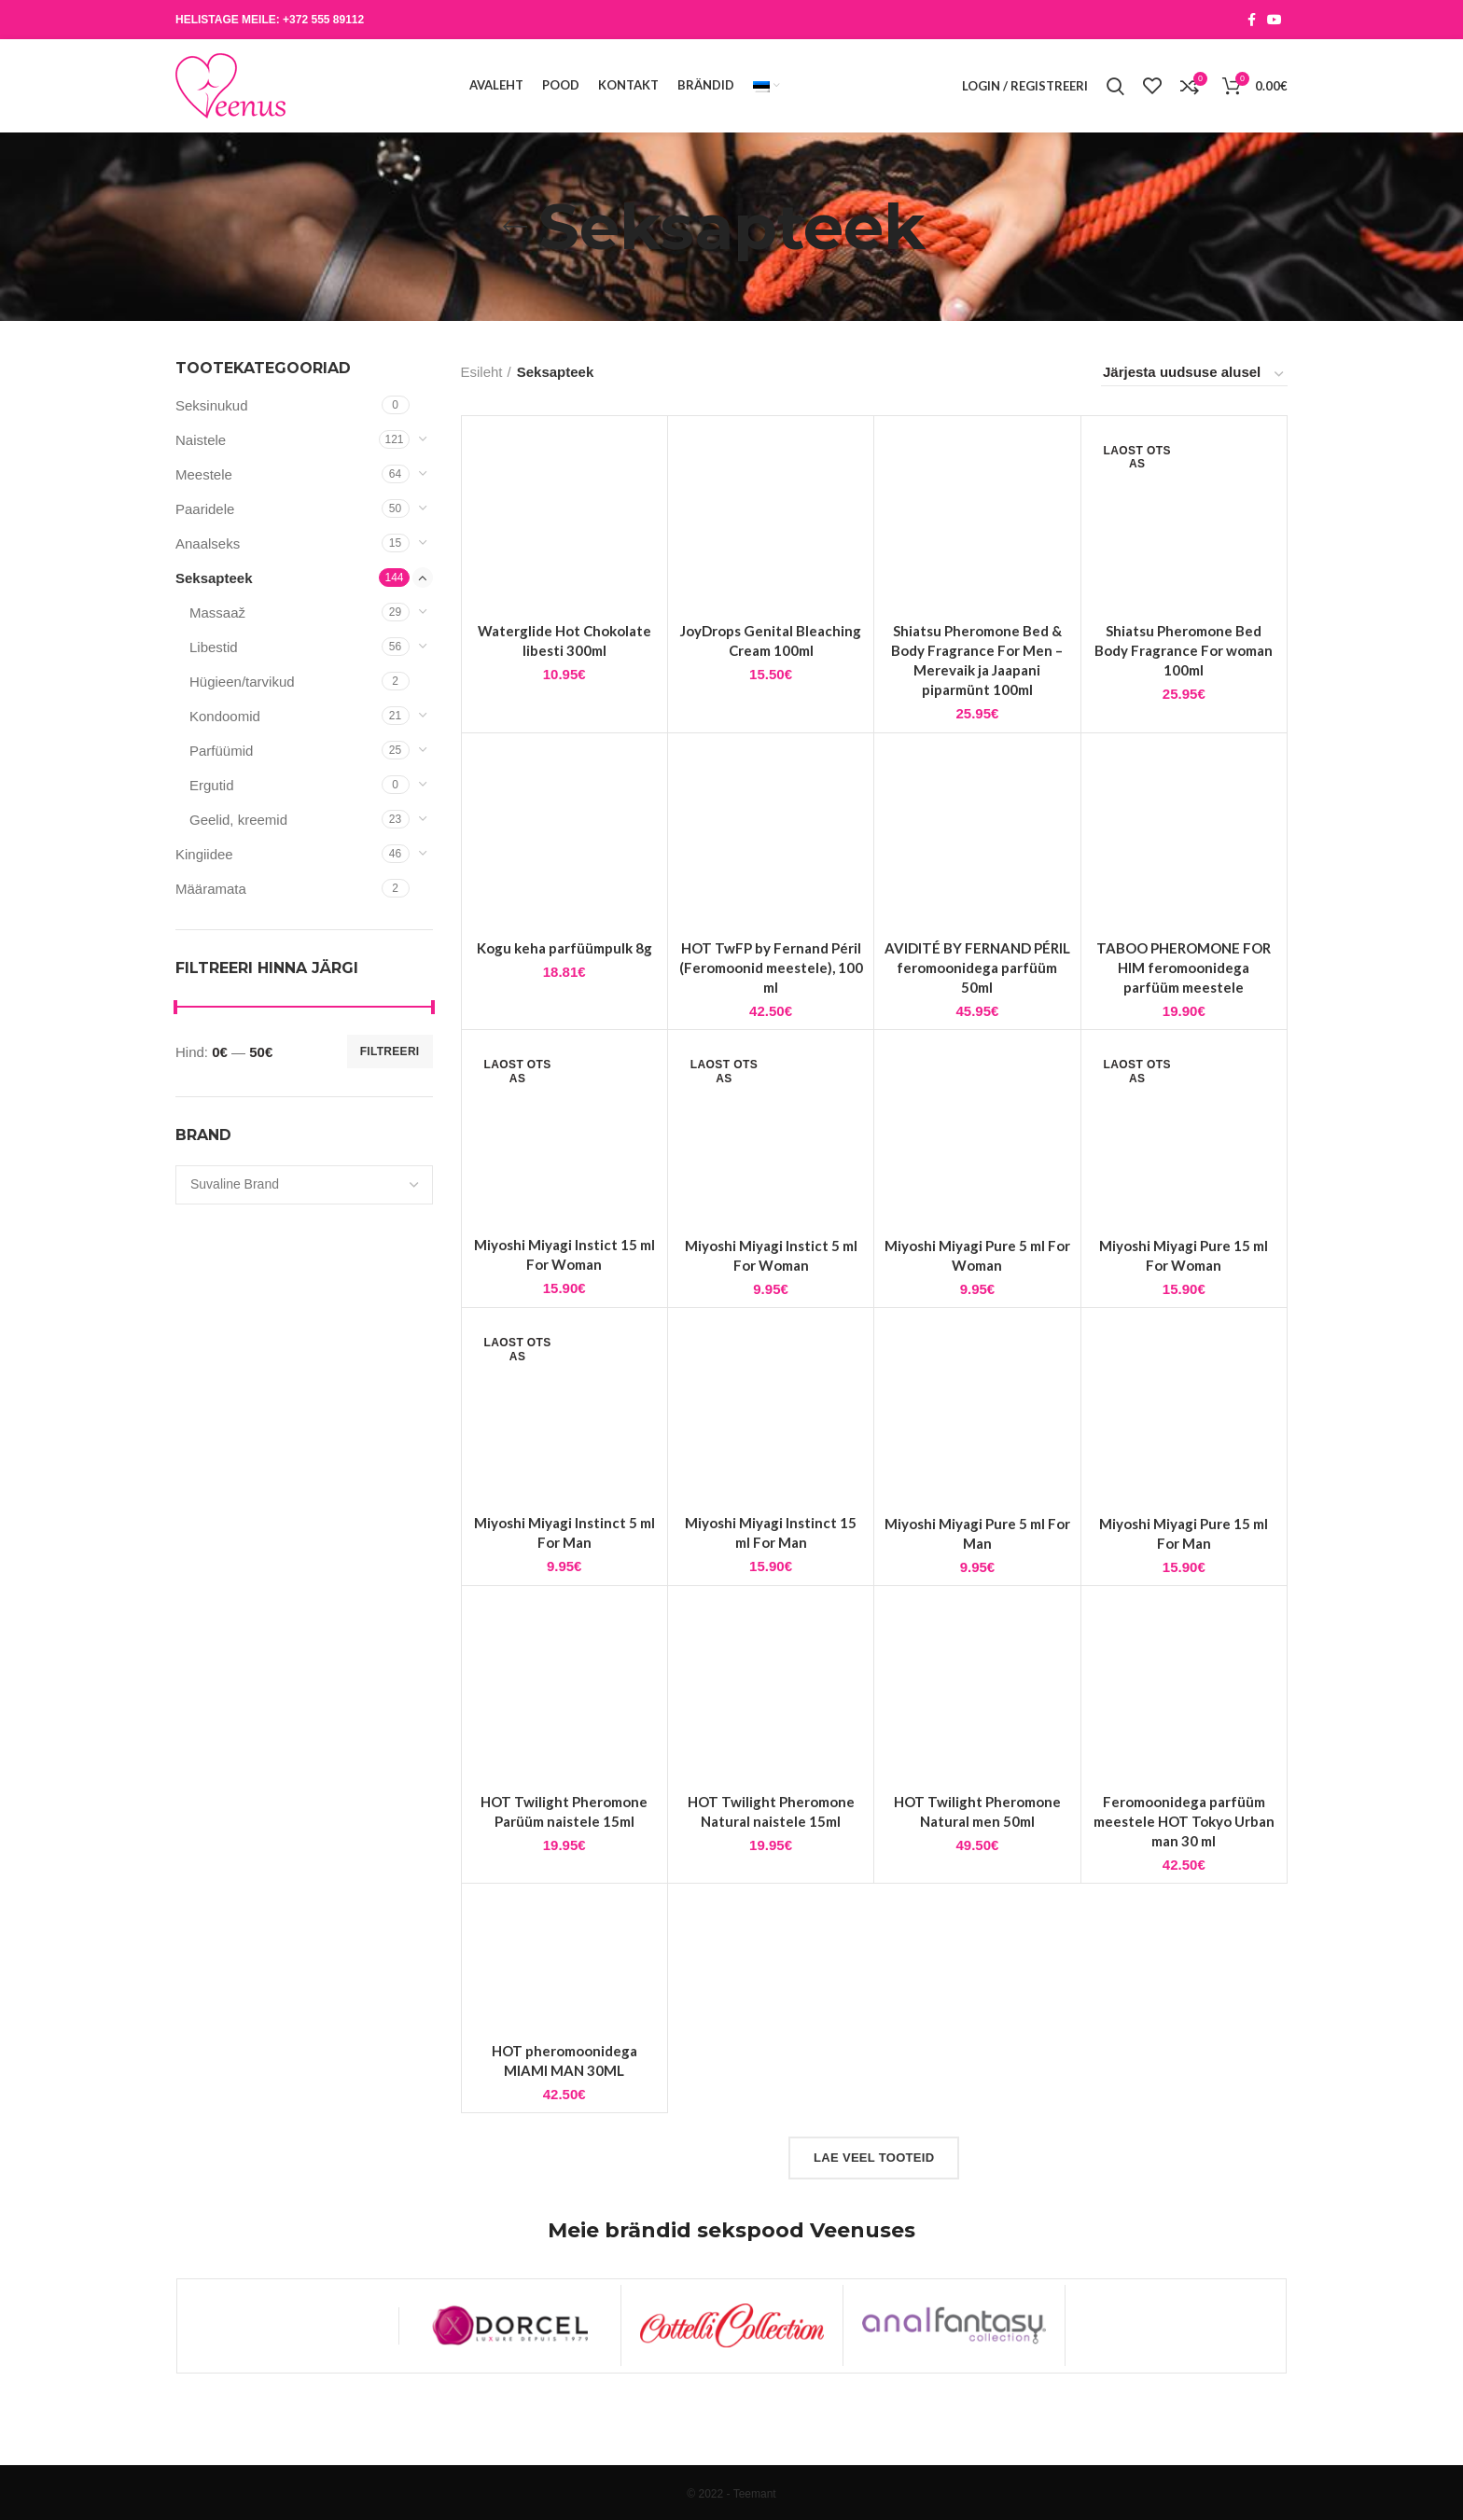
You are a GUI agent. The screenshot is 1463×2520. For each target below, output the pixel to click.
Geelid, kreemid (238, 820)
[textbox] (234, 1183)
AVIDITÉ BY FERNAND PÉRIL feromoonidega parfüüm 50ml (977, 1022)
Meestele (203, 474)
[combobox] (304, 1184)
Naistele (200, 440)
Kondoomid (224, 716)
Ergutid (211, 785)
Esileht (482, 372)
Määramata (210, 889)
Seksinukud (211, 405)
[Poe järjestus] (1194, 375)
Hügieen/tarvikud (242, 681)
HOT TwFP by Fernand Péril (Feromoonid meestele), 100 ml (771, 1022)
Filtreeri (390, 1051)
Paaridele (204, 509)
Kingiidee (204, 854)
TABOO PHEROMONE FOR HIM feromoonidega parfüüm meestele (1183, 1022)
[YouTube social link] (1274, 19)
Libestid (213, 647)
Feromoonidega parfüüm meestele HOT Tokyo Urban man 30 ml (1184, 1875)
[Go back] (515, 226)
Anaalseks (207, 543)
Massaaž (217, 612)
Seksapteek (214, 578)
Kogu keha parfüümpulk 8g (564, 1002)
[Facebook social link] (1251, 19)
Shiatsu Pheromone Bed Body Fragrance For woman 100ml (1183, 650)
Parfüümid (221, 751)
